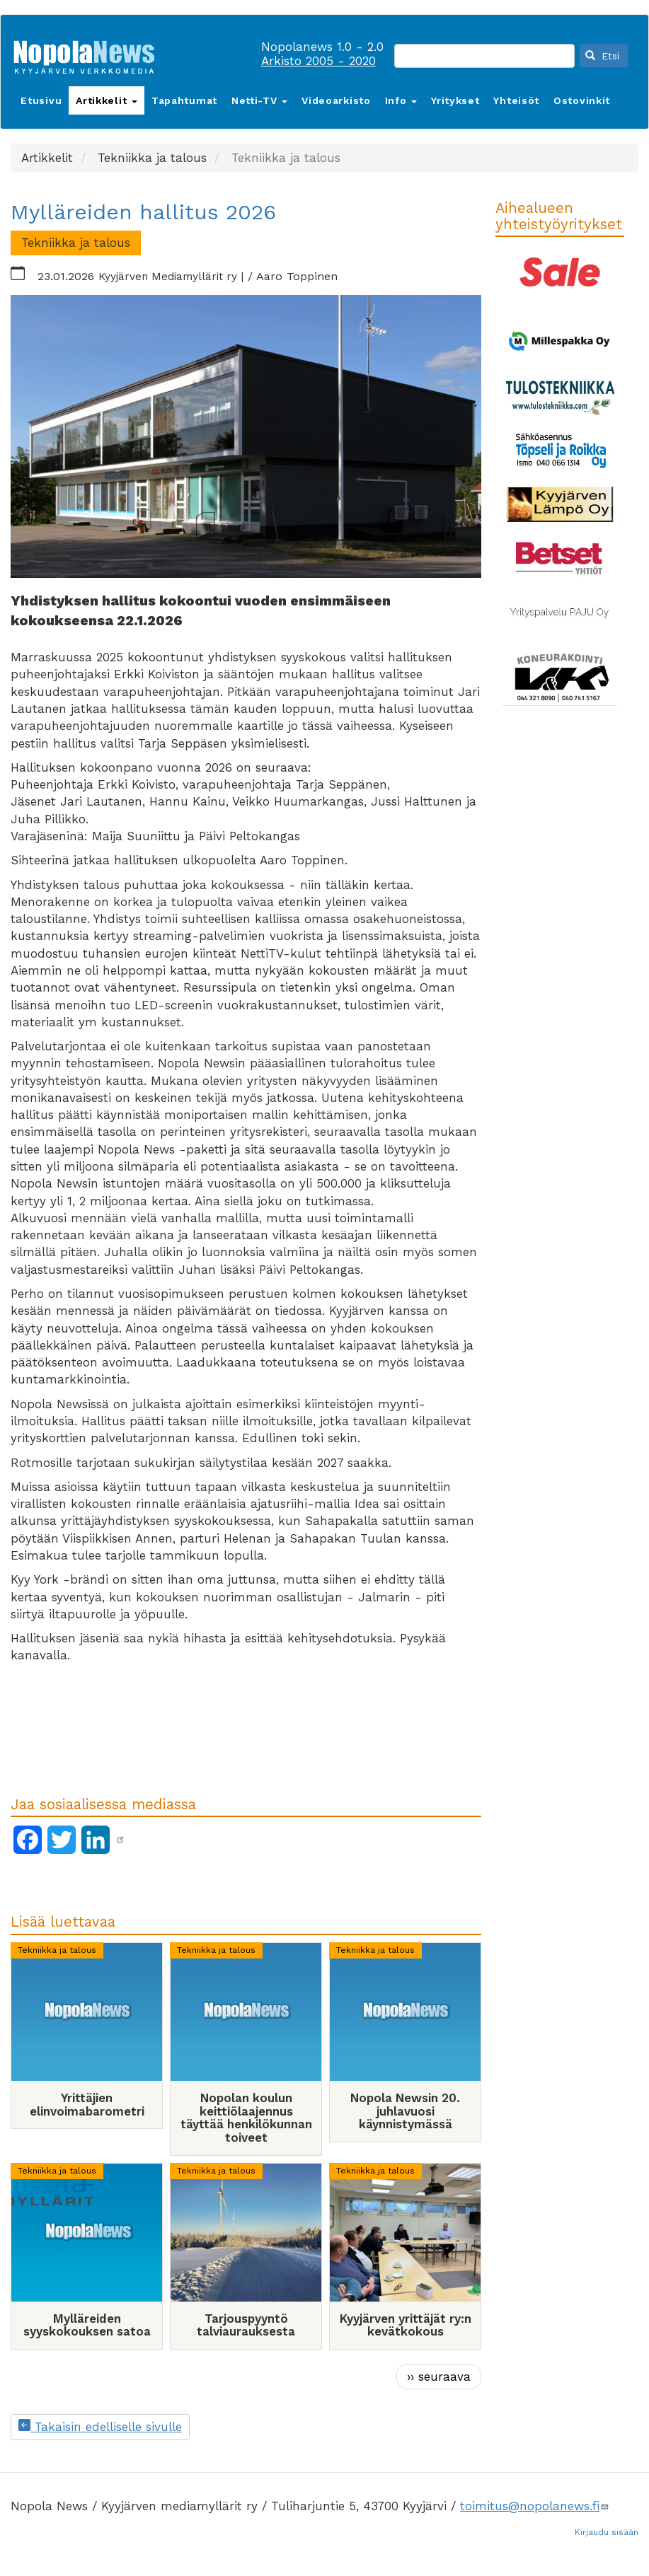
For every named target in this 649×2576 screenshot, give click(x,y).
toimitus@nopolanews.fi (534, 2506)
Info (401, 100)
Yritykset (455, 100)
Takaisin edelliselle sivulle (100, 2427)
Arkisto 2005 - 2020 (318, 61)
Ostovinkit (581, 100)
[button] (246, 436)
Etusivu (41, 100)
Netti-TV (259, 100)
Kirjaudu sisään (606, 2532)
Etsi (602, 56)
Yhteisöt (516, 100)
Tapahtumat (184, 100)
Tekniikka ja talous (57, 1950)
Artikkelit (106, 100)
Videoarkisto (335, 100)
